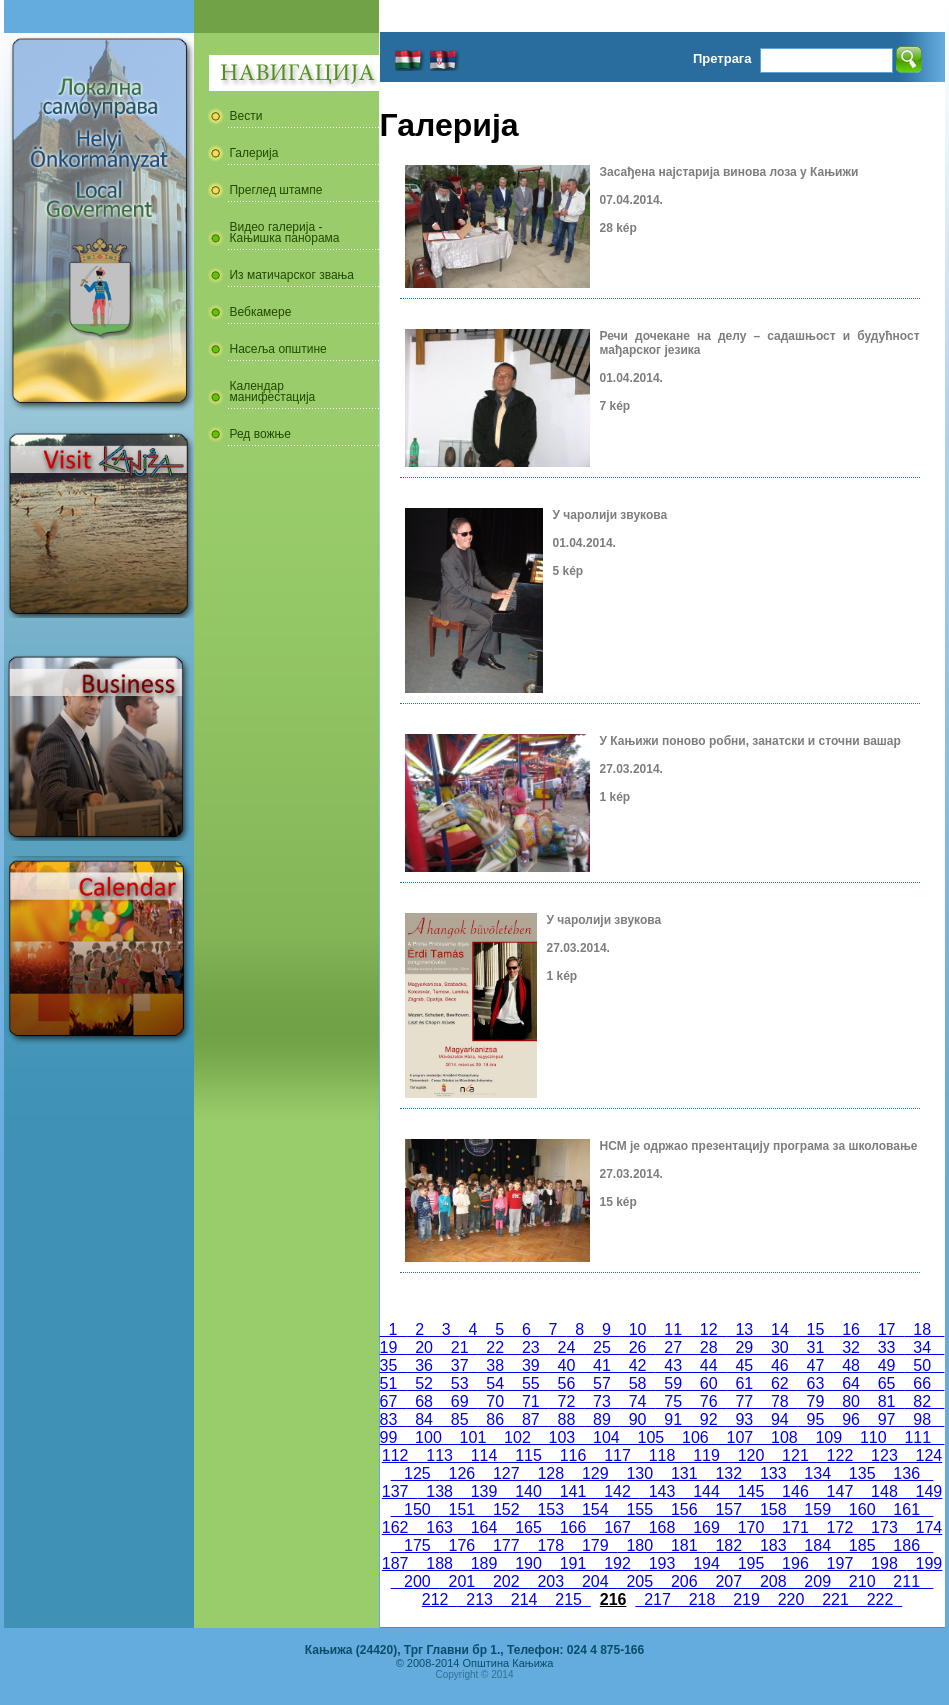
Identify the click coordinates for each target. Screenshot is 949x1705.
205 (640, 1581)
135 (862, 1473)
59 (673, 1383)
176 (462, 1545)
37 (460, 1365)
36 (424, 1365)
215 (568, 1599)
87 (531, 1419)
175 (417, 1545)
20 (424, 1347)
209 (817, 1581)
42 (638, 1365)
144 (706, 1491)
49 (887, 1365)
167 (617, 1527)
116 (573, 1455)
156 (684, 1509)
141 (573, 1491)
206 (684, 1581)
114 (484, 1455)
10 (638, 1329)
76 (709, 1401)
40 (567, 1365)
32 (851, 1347)
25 (602, 1347)
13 (745, 1329)
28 (709, 1347)
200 (417, 1581)
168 (662, 1527)
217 (657, 1599)
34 (922, 1347)
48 (851, 1365)
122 (840, 1455)
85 (460, 1419)
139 (484, 1491)
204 (595, 1581)
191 (573, 1563)
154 (595, 1509)
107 (740, 1437)
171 (795, 1527)
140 (528, 1491)
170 (751, 1527)
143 (662, 1491)
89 (602, 1419)
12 (709, 1329)
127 (506, 1473)
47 (816, 1365)
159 (817, 1509)
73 (602, 1401)
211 (906, 1581)
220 (791, 1599)
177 (506, 1545)
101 (473, 1437)
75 (673, 1401)
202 (506, 1581)
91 (673, 1419)
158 (773, 1509)
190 (528, 1563)
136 (906, 1473)
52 (424, 1383)
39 (531, 1365)
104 (606, 1437)
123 (884, 1455)
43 (673, 1365)
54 (495, 1383)
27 (673, 1347)
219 (746, 1599)
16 (851, 1329)
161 (906, 1509)
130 (640, 1473)
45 (745, 1365)
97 (887, 1419)
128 (551, 1473)
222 (880, 1599)
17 (887, 1329)
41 (602, 1365)
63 (816, 1383)
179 (595, 1545)
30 (780, 1347)
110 (873, 1437)
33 (887, 1347)
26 (638, 1347)
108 (784, 1437)
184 (817, 1545)
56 (567, 1383)
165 (528, 1527)
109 (829, 1437)
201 (462, 1581)
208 (773, 1581)
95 (816, 1419)
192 (617, 1563)
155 (640, 1509)
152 (506, 1509)
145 (751, 1491)
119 (706, 1455)
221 (835, 1599)
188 (439, 1563)
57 (602, 1383)
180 (640, 1545)
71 (531, 1401)
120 (751, 1455)
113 (439, 1455)
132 (729, 1473)
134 (817, 1473)
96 (851, 1419)
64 (851, 1383)
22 (495, 1347)
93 (745, 1419)
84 (424, 1419)
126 (462, 1473)
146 (795, 1491)
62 (780, 1383)
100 (428, 1437)
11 (673, 1329)
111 (918, 1437)
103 (562, 1437)
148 (884, 1491)
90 (638, 1419)
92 (709, 1419)
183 (773, 1545)
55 (531, 1383)
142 (617, 1491)
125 (417, 1473)
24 (567, 1347)
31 (816, 1347)
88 (567, 1419)
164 (484, 1527)
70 (495, 1401)
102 (517, 1437)
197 (840, 1563)
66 (922, 1383)
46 (780, 1365)
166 (573, 1527)
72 (567, 1401)
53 (460, 1383)
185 (862, 1545)
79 (816, 1401)
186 (906, 1545)
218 (702, 1599)
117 (617, 1455)
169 (706, 1527)
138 (439, 1491)
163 (439, 1527)
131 (684, 1473)
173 (884, 1527)
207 (729, 1581)
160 (862, 1509)
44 (709, 1365)
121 (795, 1455)
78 (780, 1401)
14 (780, 1329)
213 (479, 1599)
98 (922, 1419)
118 (662, 1455)
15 (816, 1329)
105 (651, 1437)
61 (745, 1383)
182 (729, 1545)
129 (595, 1473)
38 (495, 1365)
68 (424, 1401)
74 (638, 1401)
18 (922, 1329)
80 (851, 1401)
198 (884, 1563)
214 (524, 1599)
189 (484, 1563)
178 (551, 1545)
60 (709, 1383)
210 (862, 1581)
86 (495, 1419)
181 (684, 1545)
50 (922, 1365)
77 (745, 1401)
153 (551, 1509)
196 (795, 1563)
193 (662, 1563)
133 (773, 1473)
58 (638, 1383)
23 (531, 1347)
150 (417, 1509)
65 (887, 1383)
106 (695, 1437)
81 (887, 1401)
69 (460, 1401)
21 (460, 1347)
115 (528, 1455)
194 (706, 1563)
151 (462, 1509)
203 (551, 1581)
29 (745, 1347)
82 (922, 1401)
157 (729, 1509)
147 (840, 1491)
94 (780, 1419)
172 (840, 1527)
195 (751, 1563)
